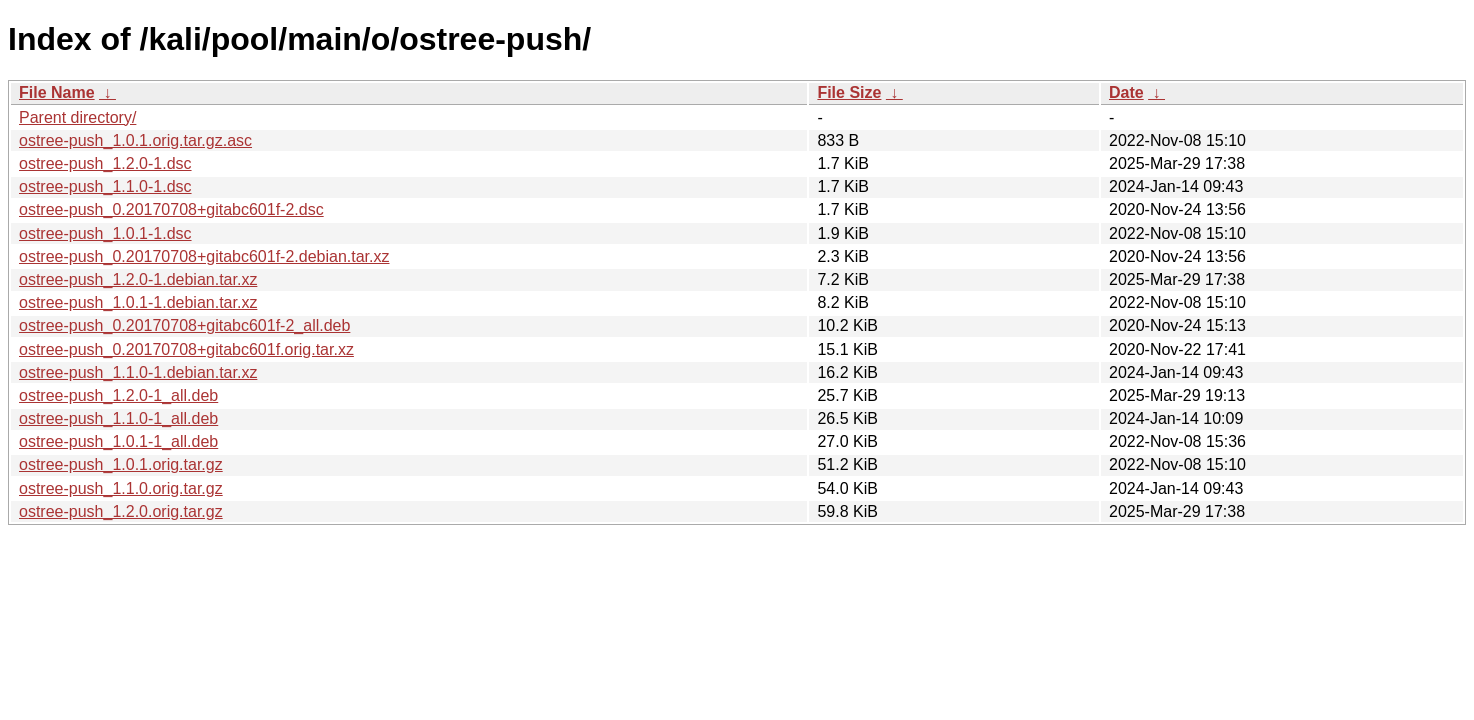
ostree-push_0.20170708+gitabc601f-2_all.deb (184, 325)
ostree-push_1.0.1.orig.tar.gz (121, 464)
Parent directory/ (77, 117)
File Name (57, 92)
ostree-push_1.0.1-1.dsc (105, 233)
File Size (849, 92)
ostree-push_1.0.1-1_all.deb (118, 441)
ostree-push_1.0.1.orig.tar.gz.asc (135, 140)
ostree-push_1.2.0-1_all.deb (118, 395)
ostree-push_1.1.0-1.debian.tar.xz (138, 372)
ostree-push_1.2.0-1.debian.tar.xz (138, 279)
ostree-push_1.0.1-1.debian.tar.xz (138, 302)
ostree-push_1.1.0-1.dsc (105, 186)
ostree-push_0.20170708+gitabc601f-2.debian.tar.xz (204, 256)
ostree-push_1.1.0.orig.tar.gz (121, 488)
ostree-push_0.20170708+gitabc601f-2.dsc (171, 209)
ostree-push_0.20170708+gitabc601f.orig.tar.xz (186, 349)
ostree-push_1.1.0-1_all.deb (118, 418)
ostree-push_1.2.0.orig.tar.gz (121, 511)
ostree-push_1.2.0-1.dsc (105, 163)
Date (1126, 92)
